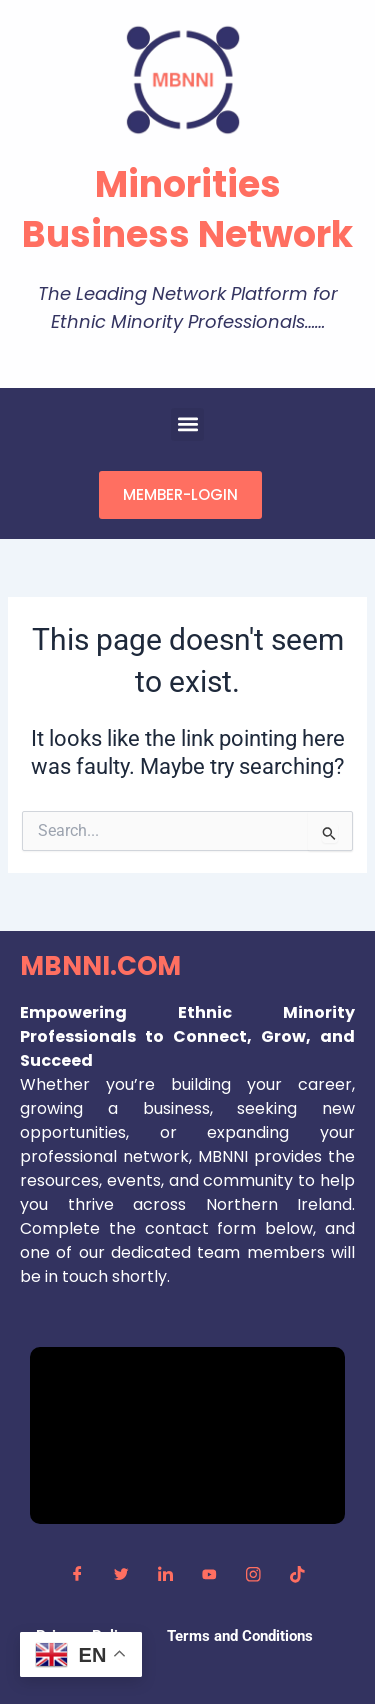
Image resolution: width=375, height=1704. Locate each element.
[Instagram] (254, 1574)
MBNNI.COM (100, 966)
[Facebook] (78, 1574)
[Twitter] (122, 1574)
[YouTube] (210, 1574)
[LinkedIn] (166, 1574)
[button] (187, 424)
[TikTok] (298, 1574)
